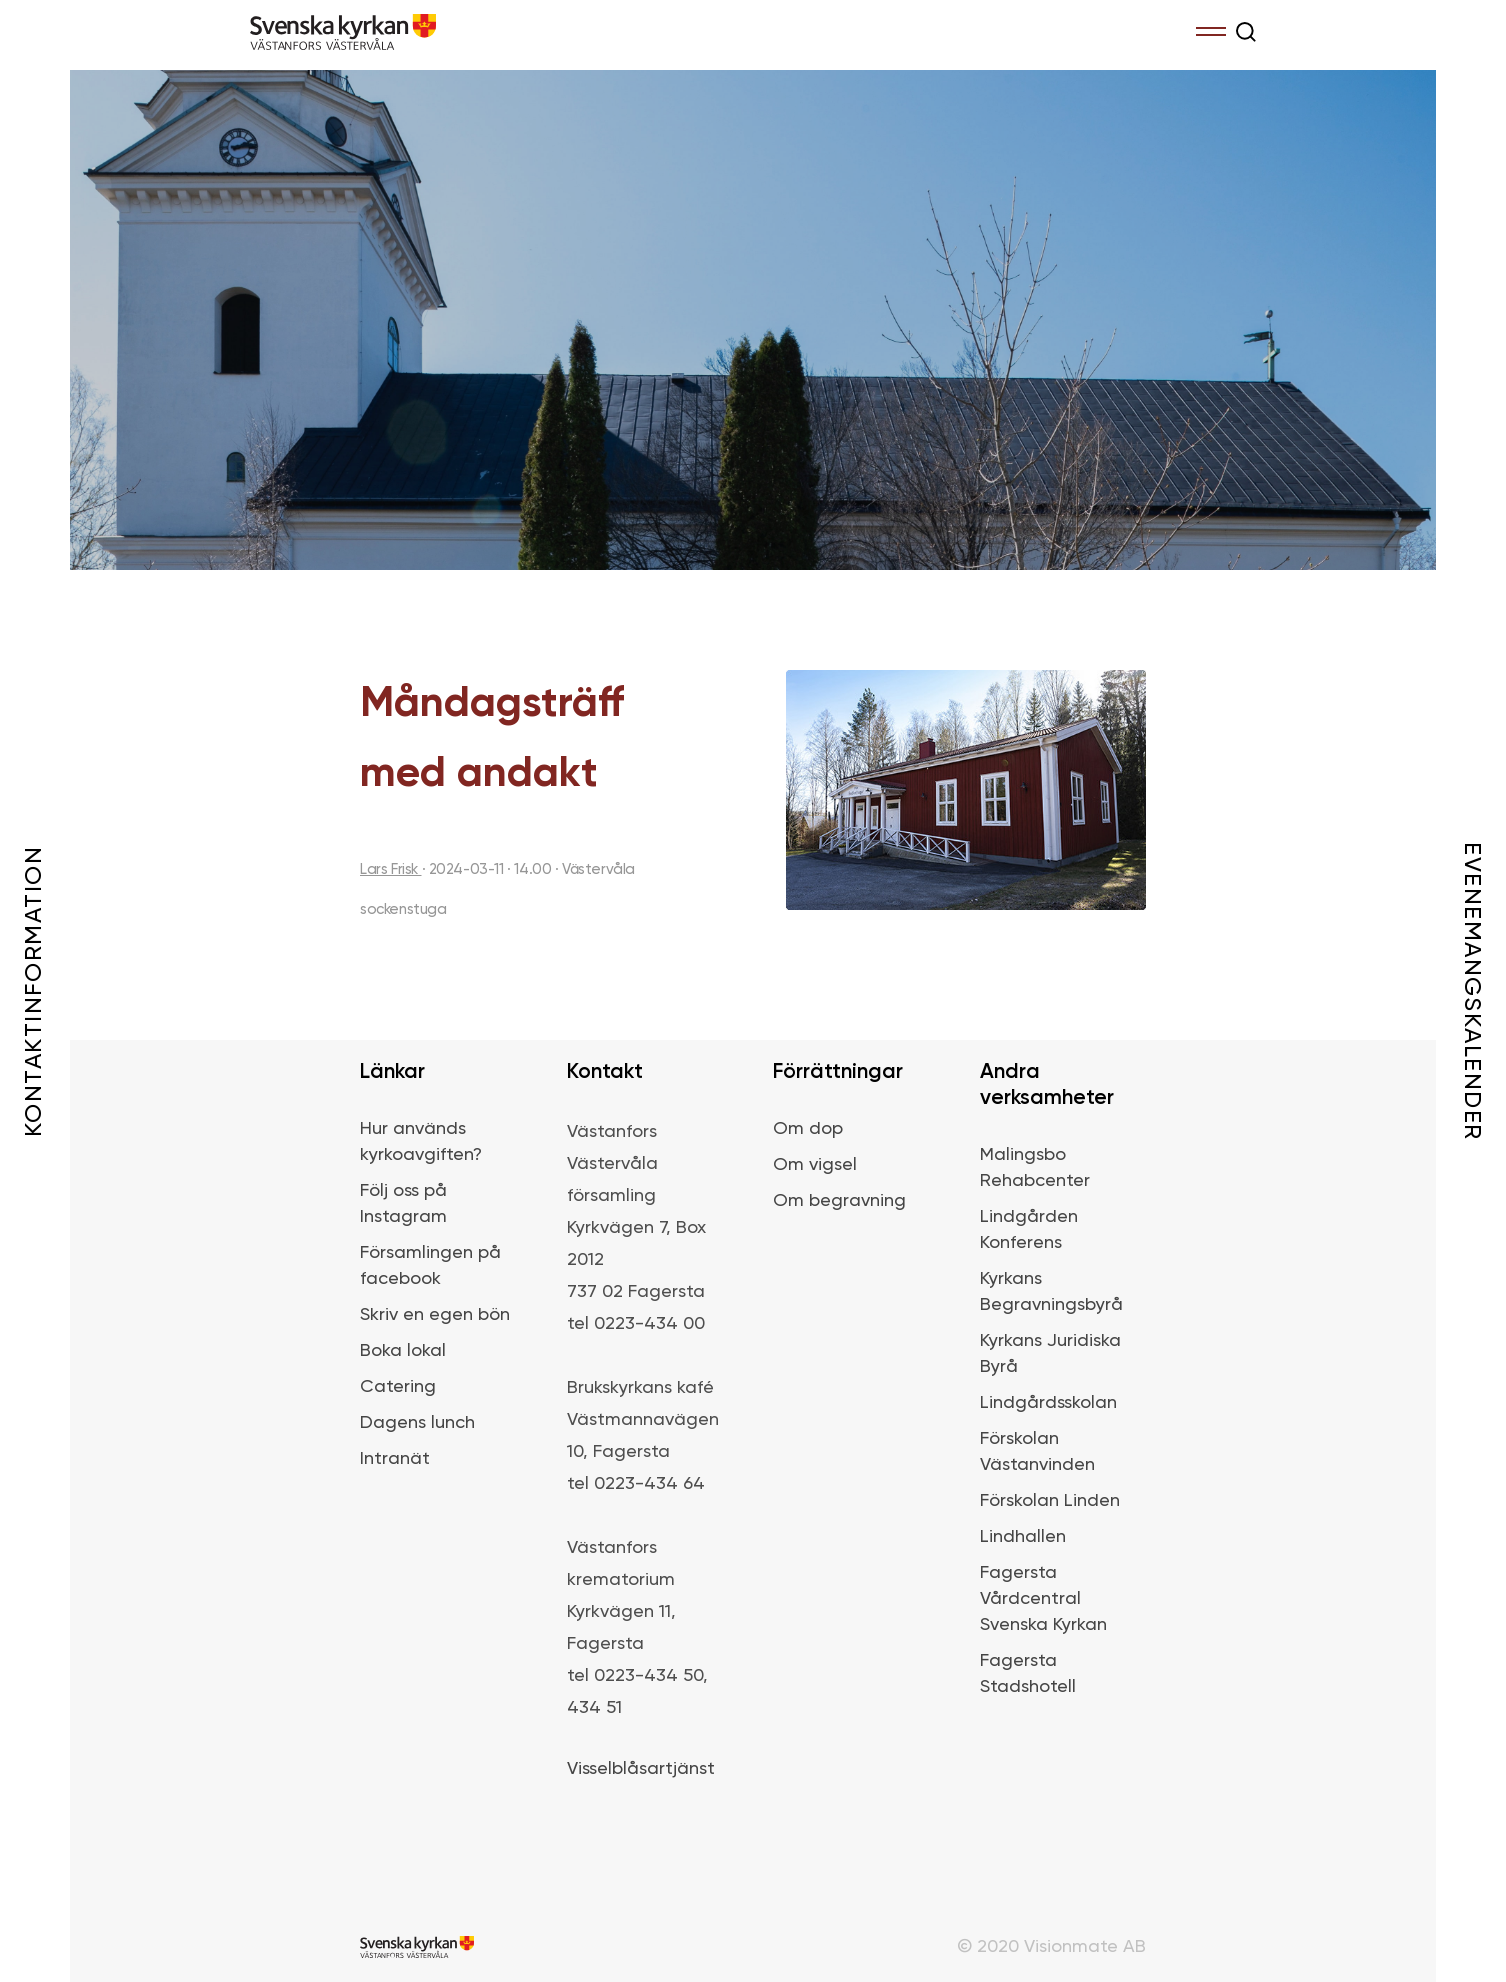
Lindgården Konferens (1029, 1230)
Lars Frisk (391, 869)
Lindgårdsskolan (1048, 1403)
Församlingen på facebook (430, 1266)
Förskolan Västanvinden (1037, 1452)
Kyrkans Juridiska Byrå (1050, 1354)
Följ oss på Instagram (403, 1204)
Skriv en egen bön (435, 1315)
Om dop (808, 1129)
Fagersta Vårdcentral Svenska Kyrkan (1043, 1599)
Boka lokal (403, 1351)
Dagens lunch (417, 1423)
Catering (398, 1387)
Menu (1211, 28)
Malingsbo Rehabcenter (1035, 1168)
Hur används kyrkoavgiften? (421, 1142)
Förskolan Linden (1050, 1501)
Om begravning (839, 1201)
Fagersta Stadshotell (1028, 1674)
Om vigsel (815, 1165)
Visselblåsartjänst (641, 1769)
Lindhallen (1023, 1537)
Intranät (395, 1459)
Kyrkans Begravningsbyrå (1051, 1292)
